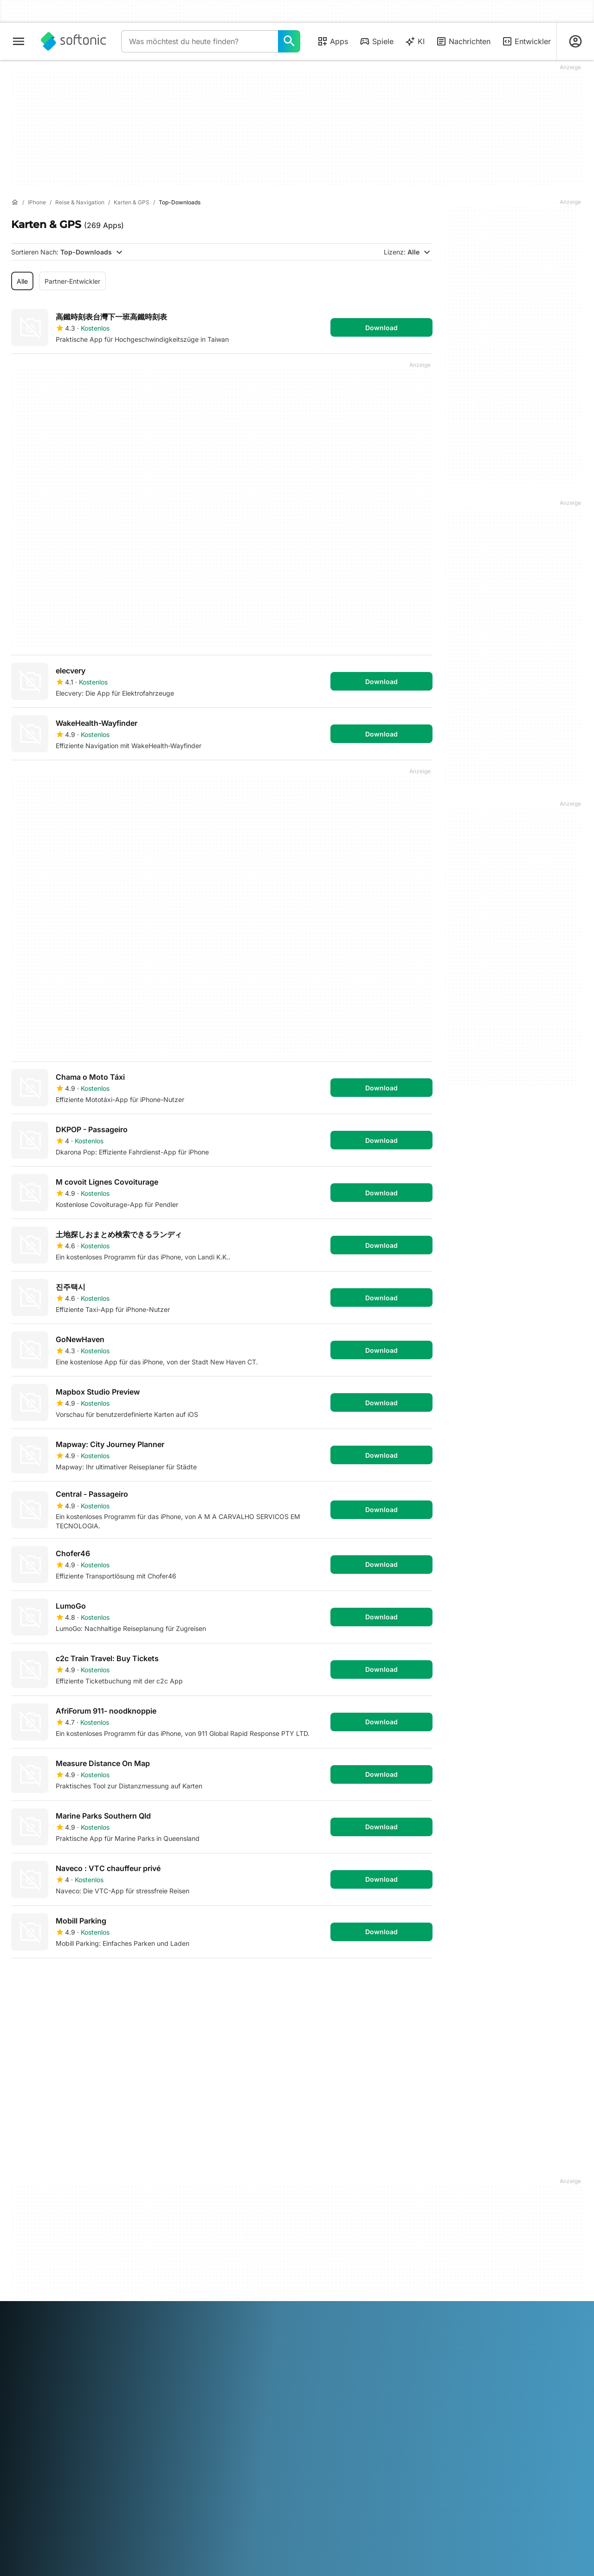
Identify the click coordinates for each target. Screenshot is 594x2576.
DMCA (313, 2180)
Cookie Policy (323, 2231)
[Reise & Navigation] (79, 203)
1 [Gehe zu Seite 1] (22, 1980)
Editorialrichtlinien (37, 2240)
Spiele (376, 41)
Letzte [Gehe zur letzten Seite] (411, 1980)
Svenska (409, 2302)
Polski (318, 2302)
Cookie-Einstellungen (334, 2244)
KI (415, 41)
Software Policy (180, 2224)
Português (346, 2302)
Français (125, 2302)
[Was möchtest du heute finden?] (289, 41)
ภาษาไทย (24, 2315)
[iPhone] (37, 203)
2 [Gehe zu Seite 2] (50, 1980)
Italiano (209, 2302)
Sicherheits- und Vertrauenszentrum (40, 2197)
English (70, 2302)
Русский (379, 2302)
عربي (18, 2302)
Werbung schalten (184, 2237)
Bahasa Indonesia (168, 2302)
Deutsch (43, 2302)
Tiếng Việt (81, 2315)
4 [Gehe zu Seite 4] (106, 1980)
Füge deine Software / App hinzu (52, 2257)
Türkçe (52, 2315)
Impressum (319, 2193)
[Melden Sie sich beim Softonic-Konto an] (575, 41)
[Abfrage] (199, 41)
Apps (332, 41)
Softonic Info (30, 2180)
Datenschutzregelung (335, 2218)
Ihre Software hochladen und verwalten (201, 2206)
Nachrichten (463, 41)
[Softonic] (73, 41)
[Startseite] (15, 202)
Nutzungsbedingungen (338, 2206)
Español (97, 2302)
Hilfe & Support (34, 2214)
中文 (107, 2315)
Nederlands (288, 2302)
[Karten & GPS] (131, 203)
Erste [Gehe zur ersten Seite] (366, 1980)
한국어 (257, 2302)
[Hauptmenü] (18, 41)
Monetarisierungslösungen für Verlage (197, 2184)
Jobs (18, 2227)
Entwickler (526, 41)
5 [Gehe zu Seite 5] (134, 1980)
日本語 (234, 2302)
